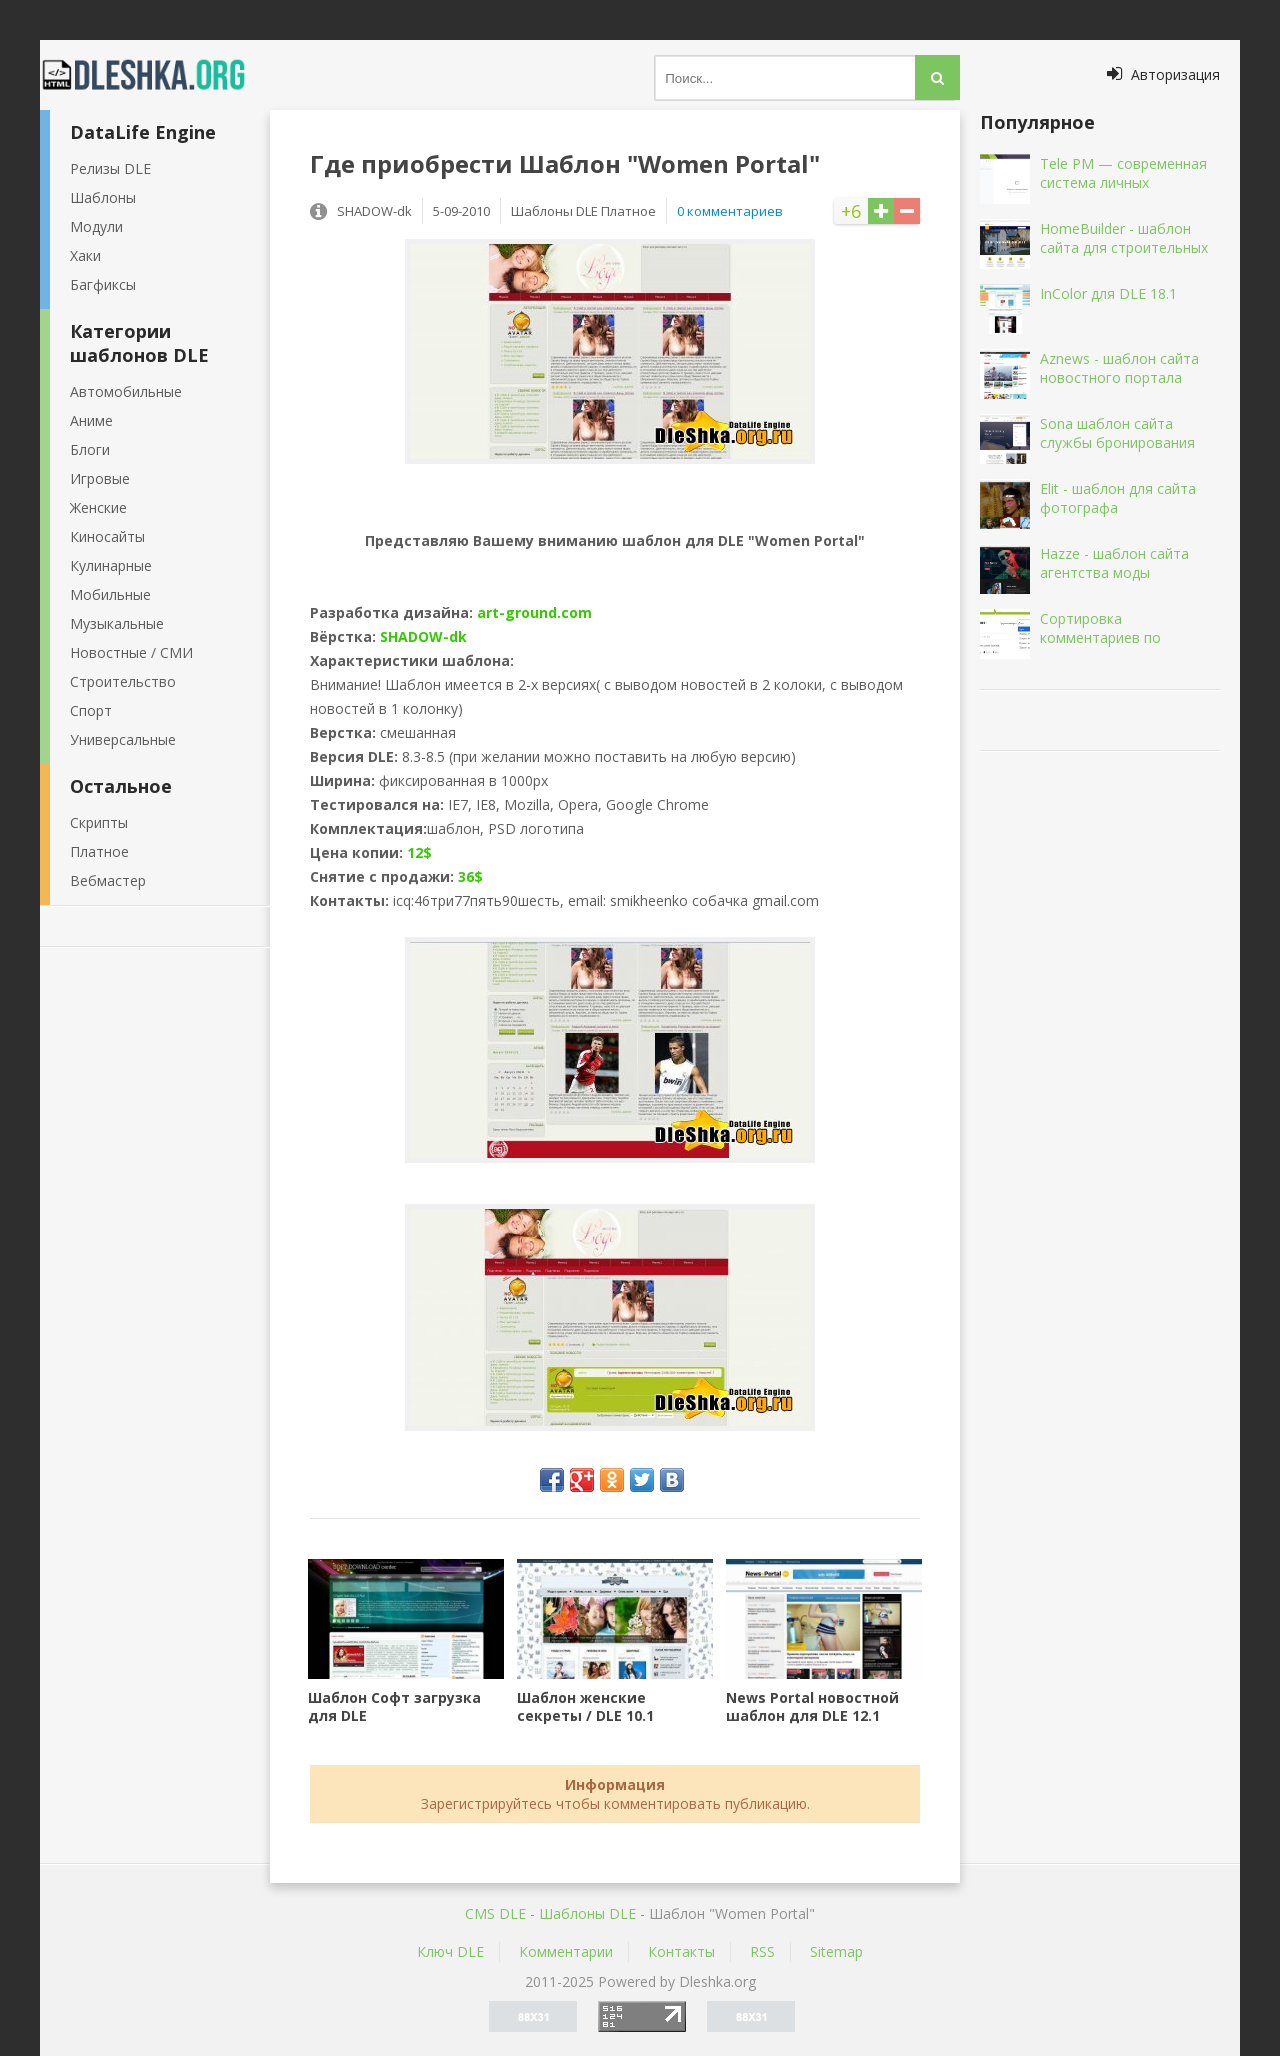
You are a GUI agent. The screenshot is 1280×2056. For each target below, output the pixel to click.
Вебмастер (108, 880)
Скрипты (99, 822)
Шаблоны (103, 197)
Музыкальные (117, 623)
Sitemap (836, 1951)
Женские (98, 507)
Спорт (91, 710)
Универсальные (123, 739)
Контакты (681, 1951)
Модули (96, 226)
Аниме (91, 420)
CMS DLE (495, 1913)
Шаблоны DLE (587, 1913)
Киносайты (107, 536)
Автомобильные (126, 391)
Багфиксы (103, 284)
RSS (762, 1951)
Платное (99, 851)
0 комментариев (730, 211)
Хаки (85, 255)
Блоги (90, 449)
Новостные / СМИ (131, 652)
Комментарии (566, 1951)
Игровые (100, 478)
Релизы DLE (110, 168)
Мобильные (110, 594)
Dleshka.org (155, 75)
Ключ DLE (450, 1951)
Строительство (123, 681)
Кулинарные (111, 565)
